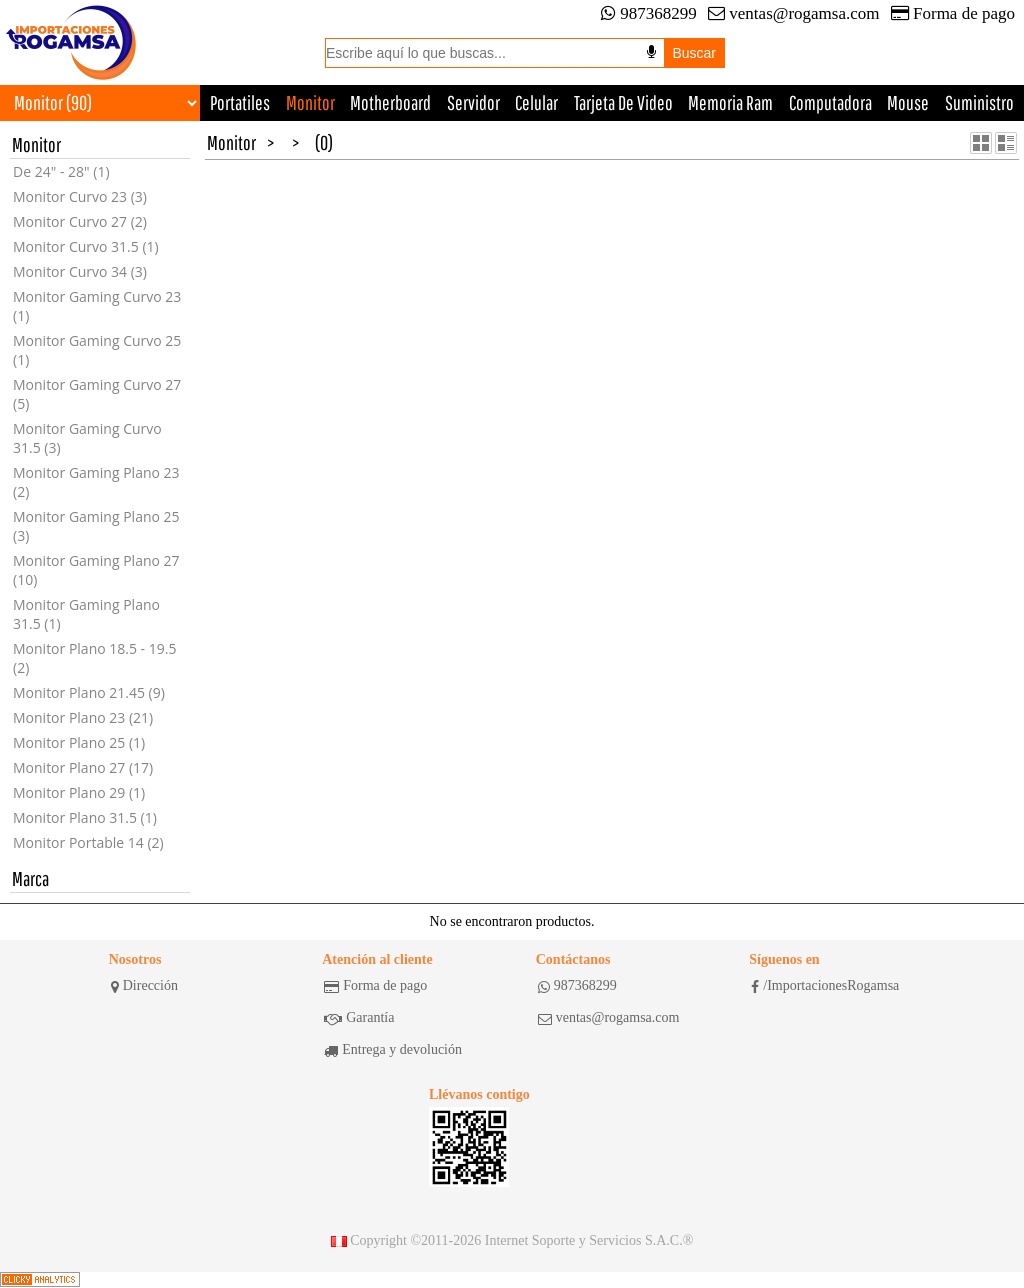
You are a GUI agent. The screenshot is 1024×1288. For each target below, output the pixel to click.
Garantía (359, 1018)
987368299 (649, 13)
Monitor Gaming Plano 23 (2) (96, 482)
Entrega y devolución (393, 1050)
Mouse (908, 102)
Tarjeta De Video (623, 102)
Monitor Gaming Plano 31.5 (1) (86, 614)
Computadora (830, 102)
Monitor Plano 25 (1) (79, 742)
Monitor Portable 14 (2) (88, 842)
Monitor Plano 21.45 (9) (89, 692)
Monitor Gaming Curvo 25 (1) (97, 350)
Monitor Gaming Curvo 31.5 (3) (87, 438)
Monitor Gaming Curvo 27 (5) (97, 394)
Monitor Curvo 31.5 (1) (86, 246)
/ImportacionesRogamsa (825, 986)
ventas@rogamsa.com (793, 13)
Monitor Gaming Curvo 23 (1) (97, 306)
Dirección (144, 986)
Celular (536, 102)
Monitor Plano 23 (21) (83, 717)
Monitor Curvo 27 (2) (80, 221)
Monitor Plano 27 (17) (83, 767)
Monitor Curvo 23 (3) (80, 196)
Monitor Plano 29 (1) (79, 792)
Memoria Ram (730, 102)
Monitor (310, 102)
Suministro (979, 102)
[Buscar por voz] (651, 52)
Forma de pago (953, 13)
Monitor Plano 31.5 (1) (85, 817)
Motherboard (390, 102)
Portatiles (240, 102)
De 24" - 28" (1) (61, 171)
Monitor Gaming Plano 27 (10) (96, 570)
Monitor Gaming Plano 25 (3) (96, 526)
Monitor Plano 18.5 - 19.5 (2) (94, 658)
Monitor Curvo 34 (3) (80, 271)
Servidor (473, 102)
